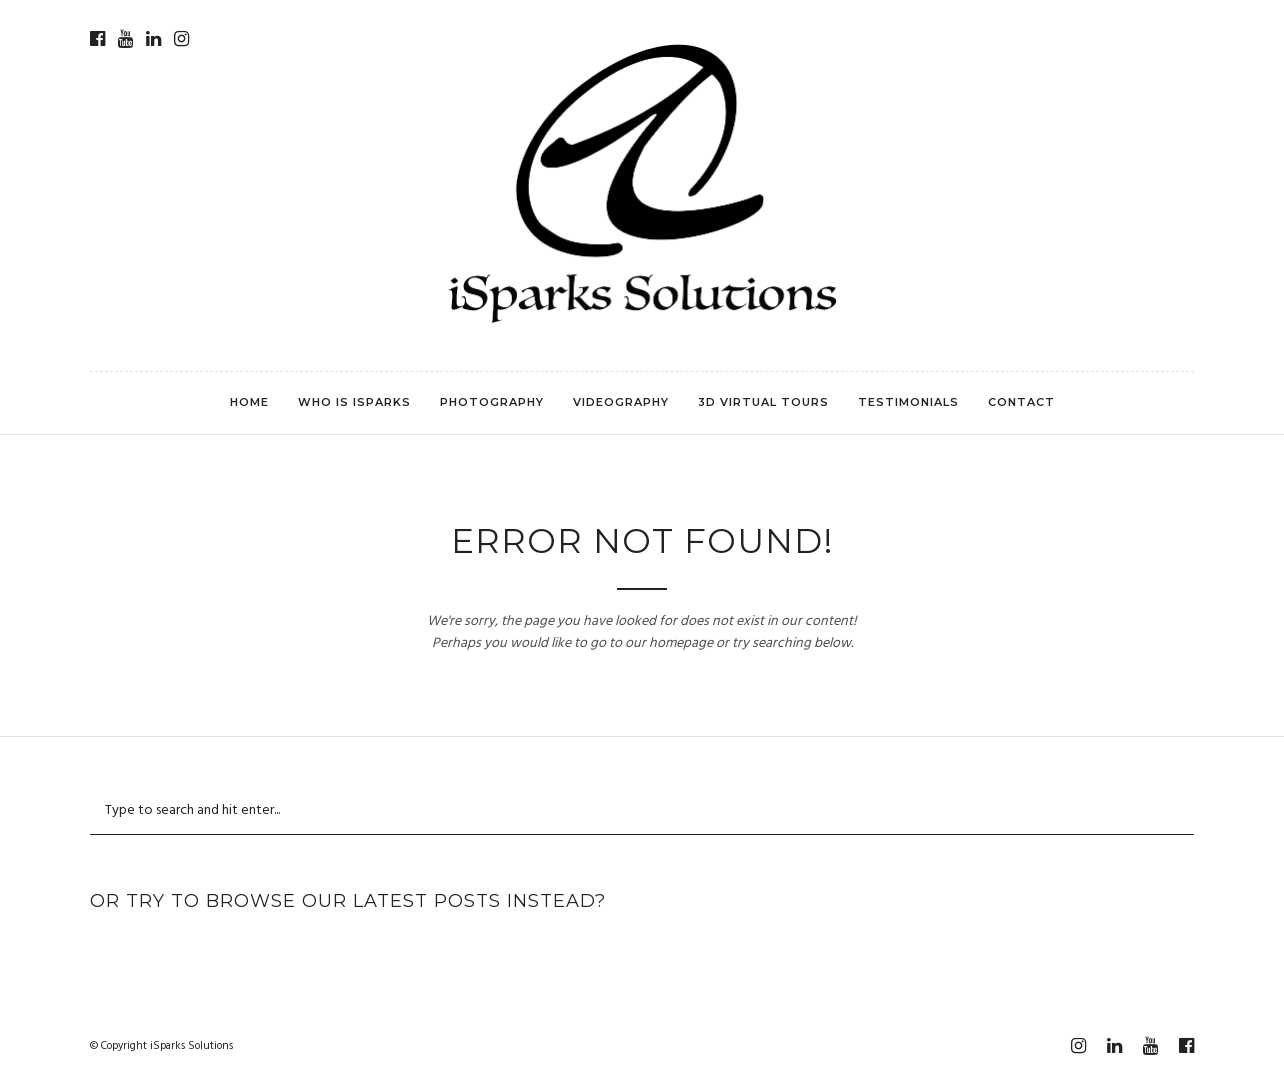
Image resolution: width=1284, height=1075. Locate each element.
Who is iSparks (354, 402)
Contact (1021, 402)
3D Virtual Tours (763, 402)
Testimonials (908, 402)
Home (249, 402)
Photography (492, 402)
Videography (621, 402)
